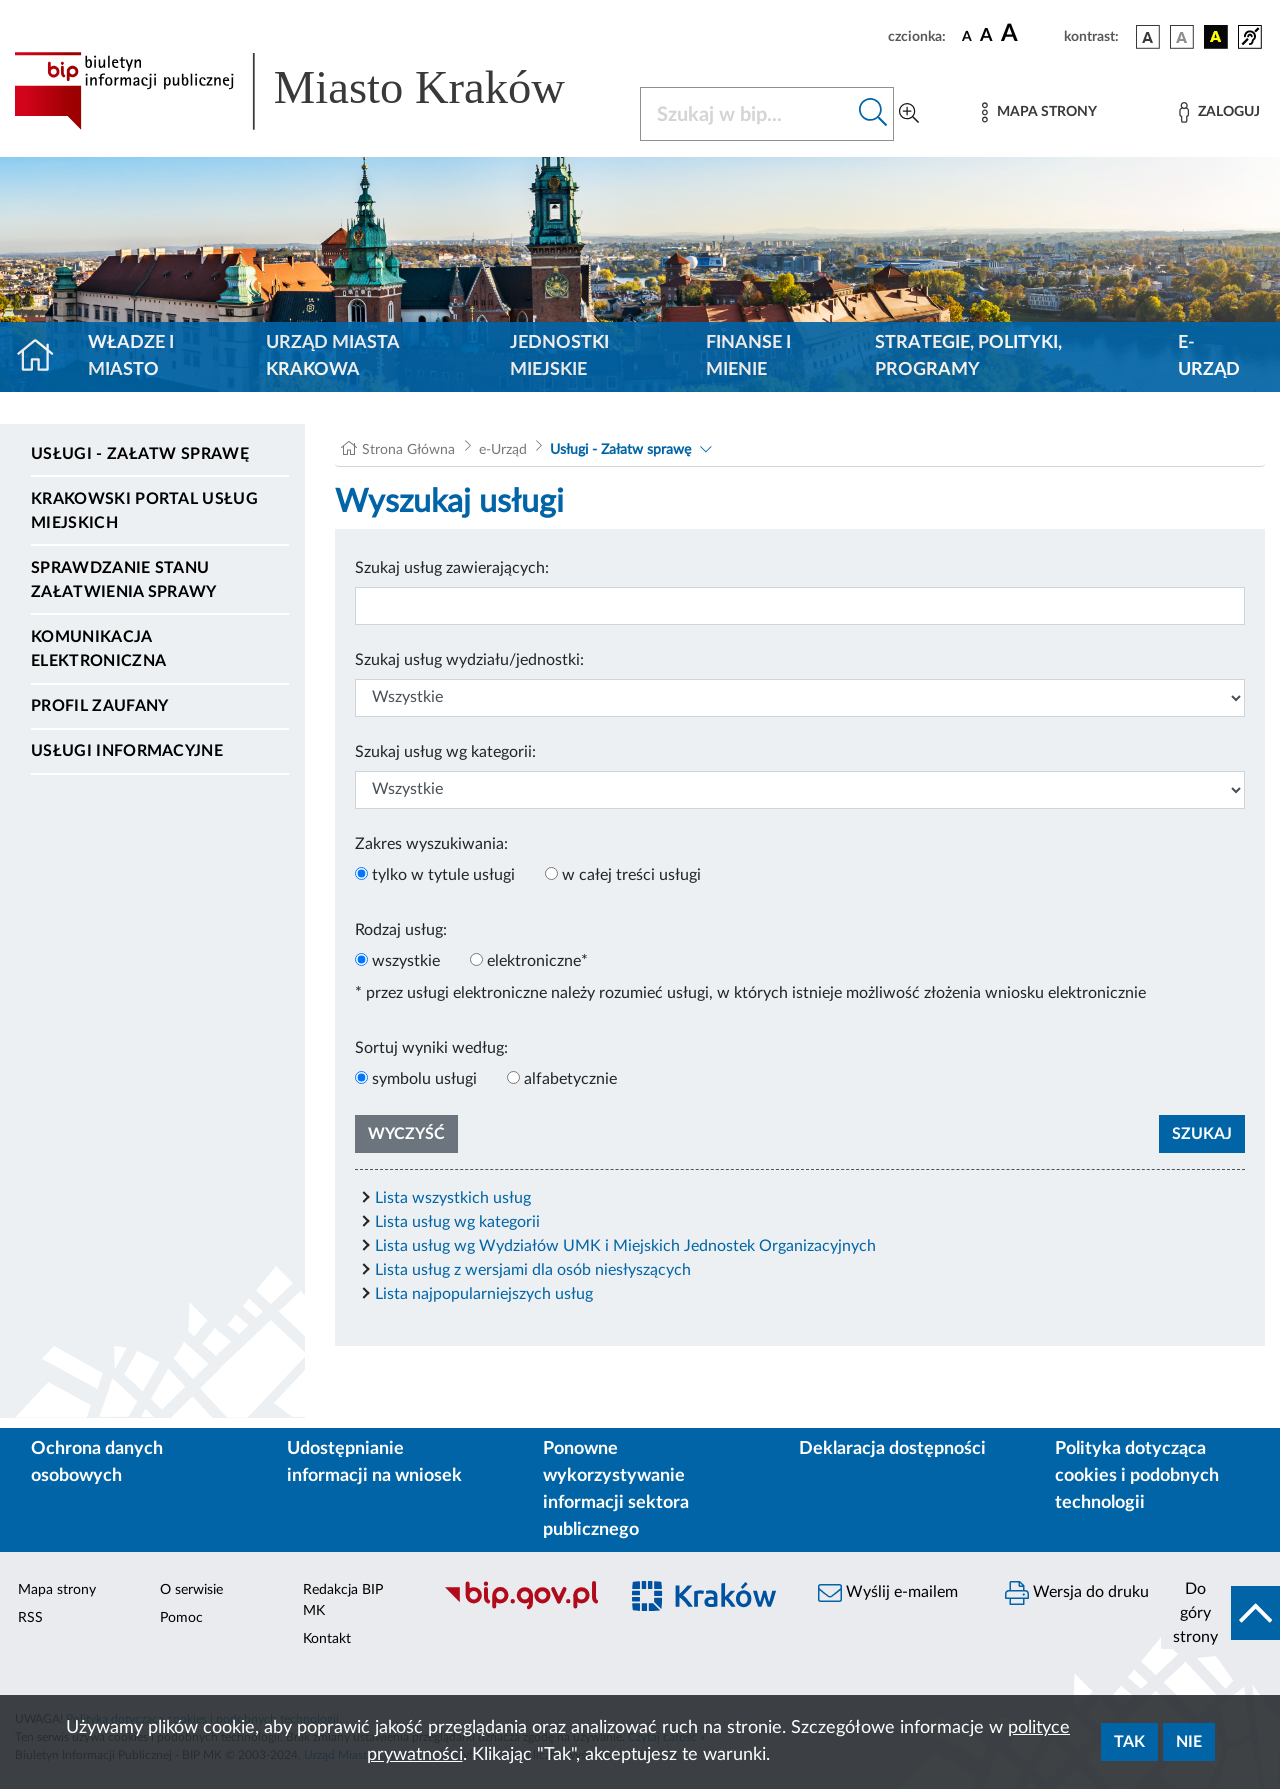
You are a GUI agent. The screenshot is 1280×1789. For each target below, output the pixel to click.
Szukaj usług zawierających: (452, 568)
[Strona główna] (43, 357)
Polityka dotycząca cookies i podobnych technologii (1137, 1476)
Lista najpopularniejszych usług (484, 1294)
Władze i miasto (131, 356)
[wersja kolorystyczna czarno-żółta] (1216, 37)
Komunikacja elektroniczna (98, 649)
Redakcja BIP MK (343, 1600)
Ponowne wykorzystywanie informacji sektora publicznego (616, 1489)
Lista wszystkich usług (453, 1198)
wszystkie (406, 961)
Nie (1189, 1742)
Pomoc (181, 1618)
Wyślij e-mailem (888, 1593)
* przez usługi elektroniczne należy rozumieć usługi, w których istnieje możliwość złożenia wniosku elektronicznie (750, 993)
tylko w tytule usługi (443, 875)
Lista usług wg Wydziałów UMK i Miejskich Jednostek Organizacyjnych (625, 1246)
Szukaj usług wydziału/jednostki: (469, 660)
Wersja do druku (1077, 1593)
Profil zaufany (99, 706)
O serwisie (191, 1590)
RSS (30, 1618)
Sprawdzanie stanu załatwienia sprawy (124, 580)
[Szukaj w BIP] (747, 114)
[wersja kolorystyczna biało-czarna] (1182, 37)
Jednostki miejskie (559, 356)
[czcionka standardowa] (967, 36)
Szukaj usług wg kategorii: (445, 752)
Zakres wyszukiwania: (431, 844)
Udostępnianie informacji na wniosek (374, 1462)
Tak (1129, 1742)
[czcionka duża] (1029, 34)
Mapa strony (57, 1590)
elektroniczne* (537, 961)
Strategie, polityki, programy (968, 356)
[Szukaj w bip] (873, 114)
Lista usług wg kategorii (457, 1222)
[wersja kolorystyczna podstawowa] (1148, 37)
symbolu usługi (424, 1079)
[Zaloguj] (1219, 112)
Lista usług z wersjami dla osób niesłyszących (533, 1270)
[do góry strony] (1220, 1613)
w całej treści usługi (631, 875)
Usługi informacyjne (127, 751)
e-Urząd (1209, 356)
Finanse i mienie (748, 356)
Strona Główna (408, 450)
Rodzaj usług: (401, 930)
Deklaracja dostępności (892, 1449)
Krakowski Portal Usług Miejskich (144, 511)
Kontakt (327, 1639)
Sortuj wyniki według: (431, 1048)
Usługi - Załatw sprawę (140, 454)
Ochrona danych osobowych (97, 1462)
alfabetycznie (570, 1079)
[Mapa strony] (1039, 112)
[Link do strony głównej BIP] (315, 91)
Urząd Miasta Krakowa (332, 356)
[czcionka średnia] (986, 36)
